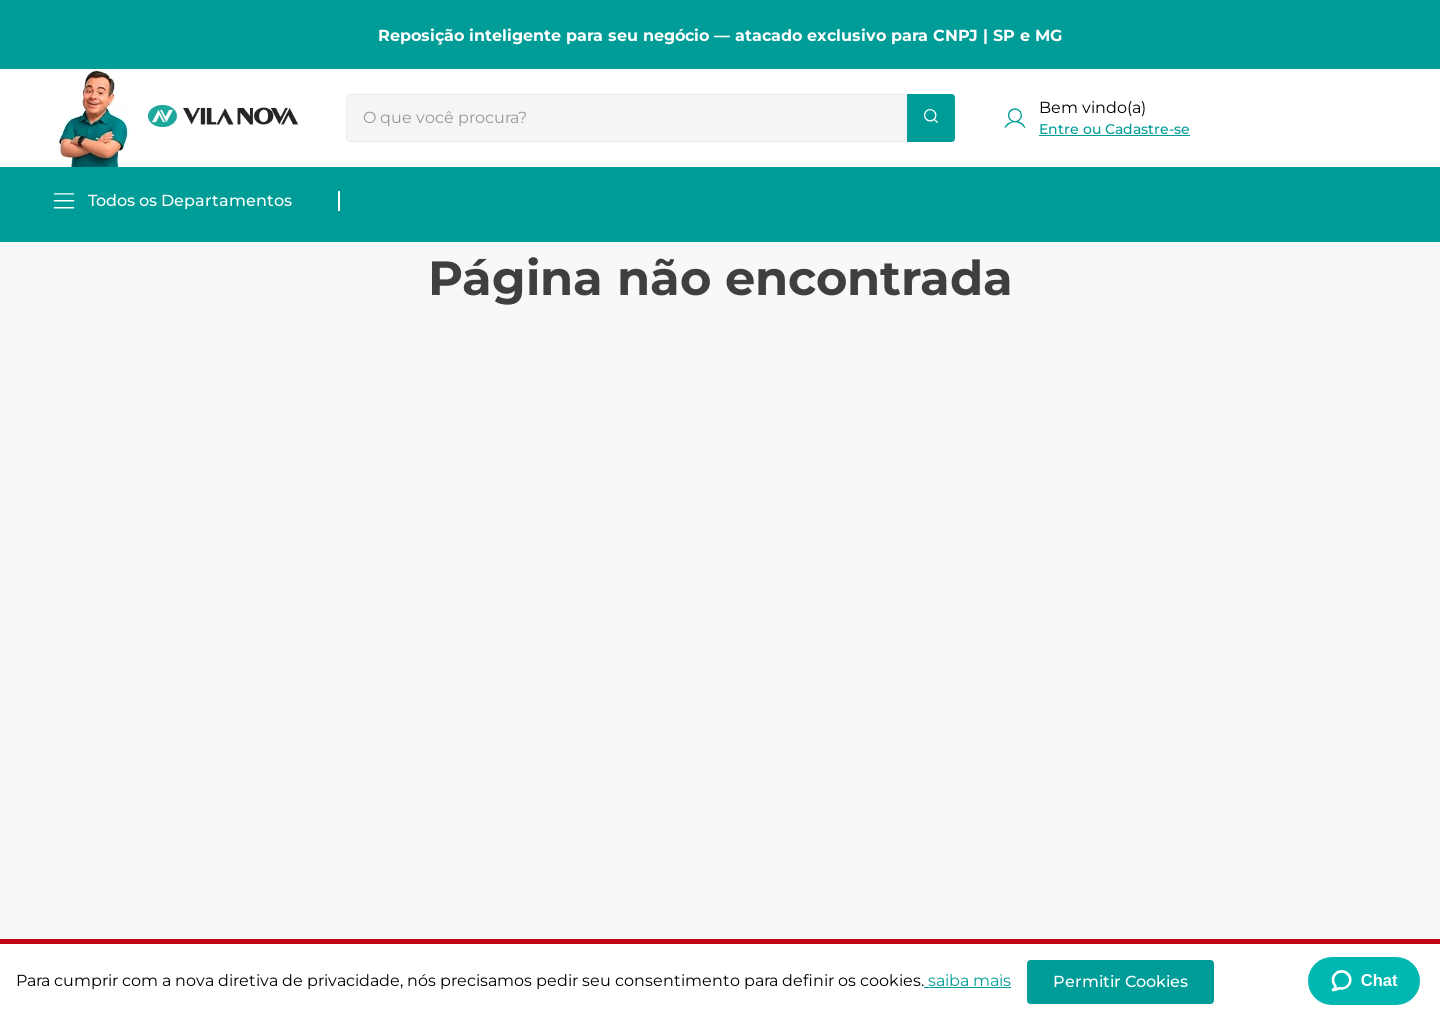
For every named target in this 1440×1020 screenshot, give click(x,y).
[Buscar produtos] (931, 118)
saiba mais (967, 980)
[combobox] (650, 118)
